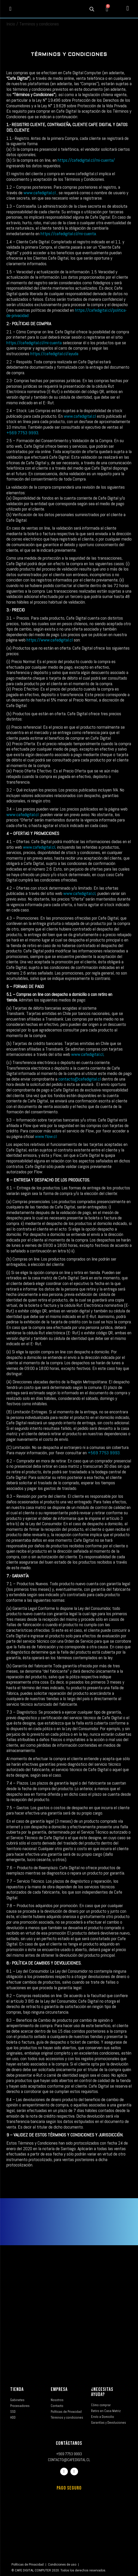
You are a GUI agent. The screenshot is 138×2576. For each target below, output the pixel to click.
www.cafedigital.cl (39, 193)
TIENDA (17, 2389)
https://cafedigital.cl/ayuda (54, 353)
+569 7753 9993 (104, 1453)
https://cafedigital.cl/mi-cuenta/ (86, 160)
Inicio (10, 24)
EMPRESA (59, 2389)
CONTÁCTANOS (69, 2443)
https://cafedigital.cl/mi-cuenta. (69, 233)
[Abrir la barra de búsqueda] (91, 9)
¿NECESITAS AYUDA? (102, 2392)
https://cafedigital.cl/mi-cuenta (34, 343)
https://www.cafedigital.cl (50, 640)
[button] (10, 9)
